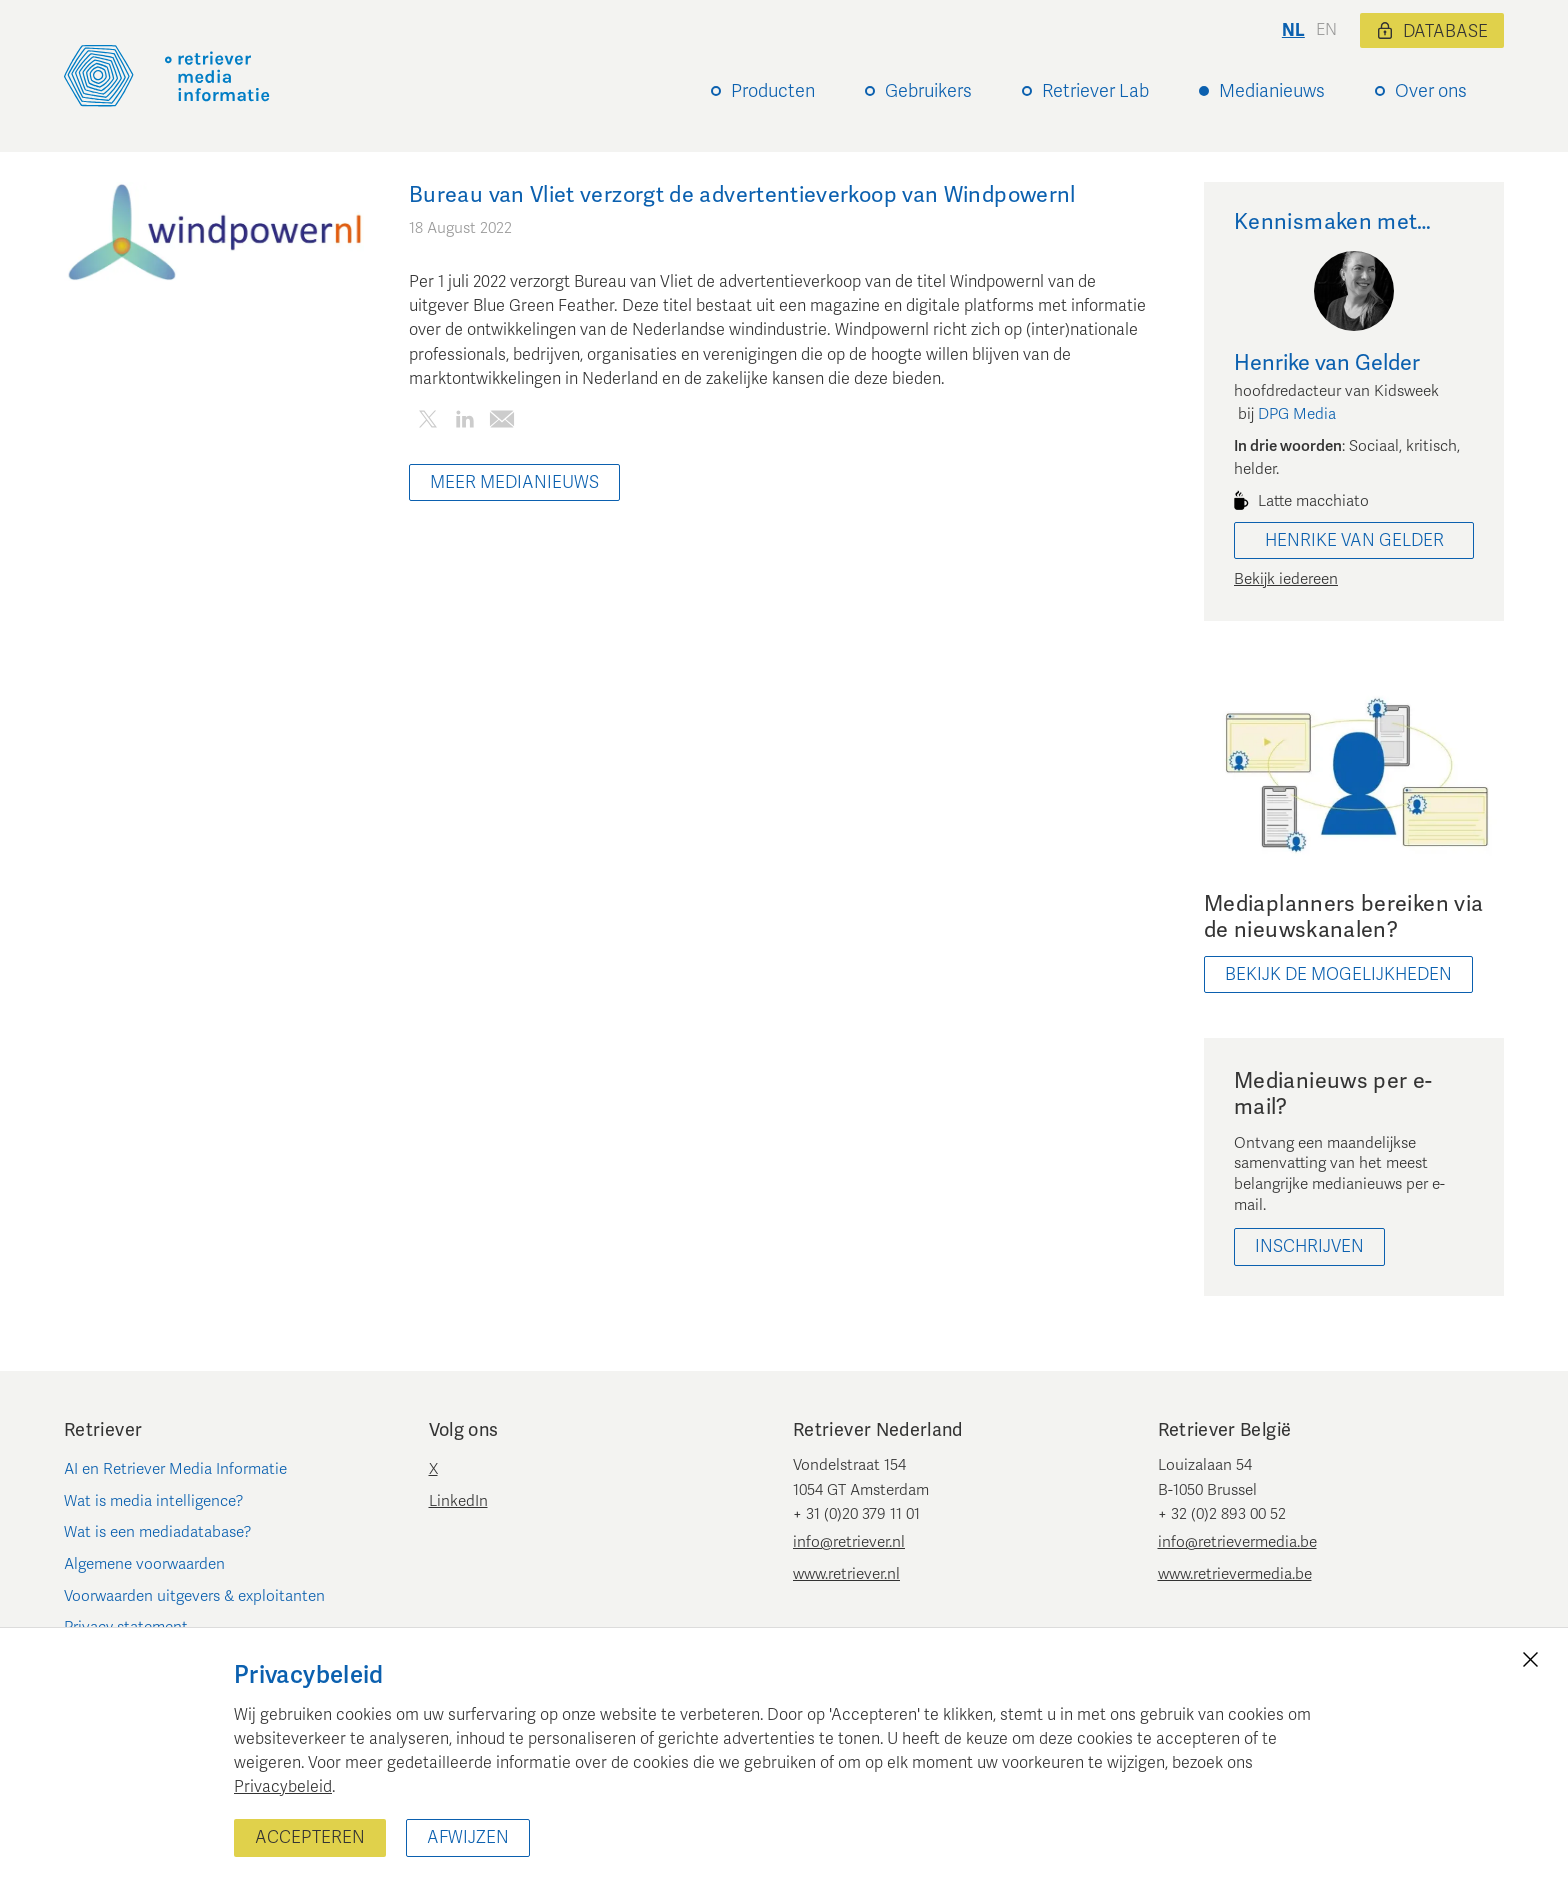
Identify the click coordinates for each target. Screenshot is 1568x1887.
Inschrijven (1309, 1246)
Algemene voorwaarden (144, 1564)
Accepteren (310, 1837)
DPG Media (1297, 414)
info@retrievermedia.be (1237, 1542)
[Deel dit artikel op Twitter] (427, 422)
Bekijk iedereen (1286, 579)
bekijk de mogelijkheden (1338, 974)
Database (1432, 31)
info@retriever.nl (849, 1542)
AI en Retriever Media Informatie (175, 1469)
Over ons (1431, 91)
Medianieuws (1272, 91)
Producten (773, 91)
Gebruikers (928, 91)
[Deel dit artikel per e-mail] (501, 422)
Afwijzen (468, 1837)
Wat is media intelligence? (154, 1501)
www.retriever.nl (846, 1574)
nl (1293, 30)
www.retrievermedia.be (1235, 1574)
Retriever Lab (1095, 91)
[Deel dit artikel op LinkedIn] (464, 422)
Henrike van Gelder (1354, 540)
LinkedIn (458, 1501)
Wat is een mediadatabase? (158, 1532)
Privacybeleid (283, 1787)
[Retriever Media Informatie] (167, 76)
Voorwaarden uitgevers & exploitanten (194, 1596)
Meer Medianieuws (514, 482)
